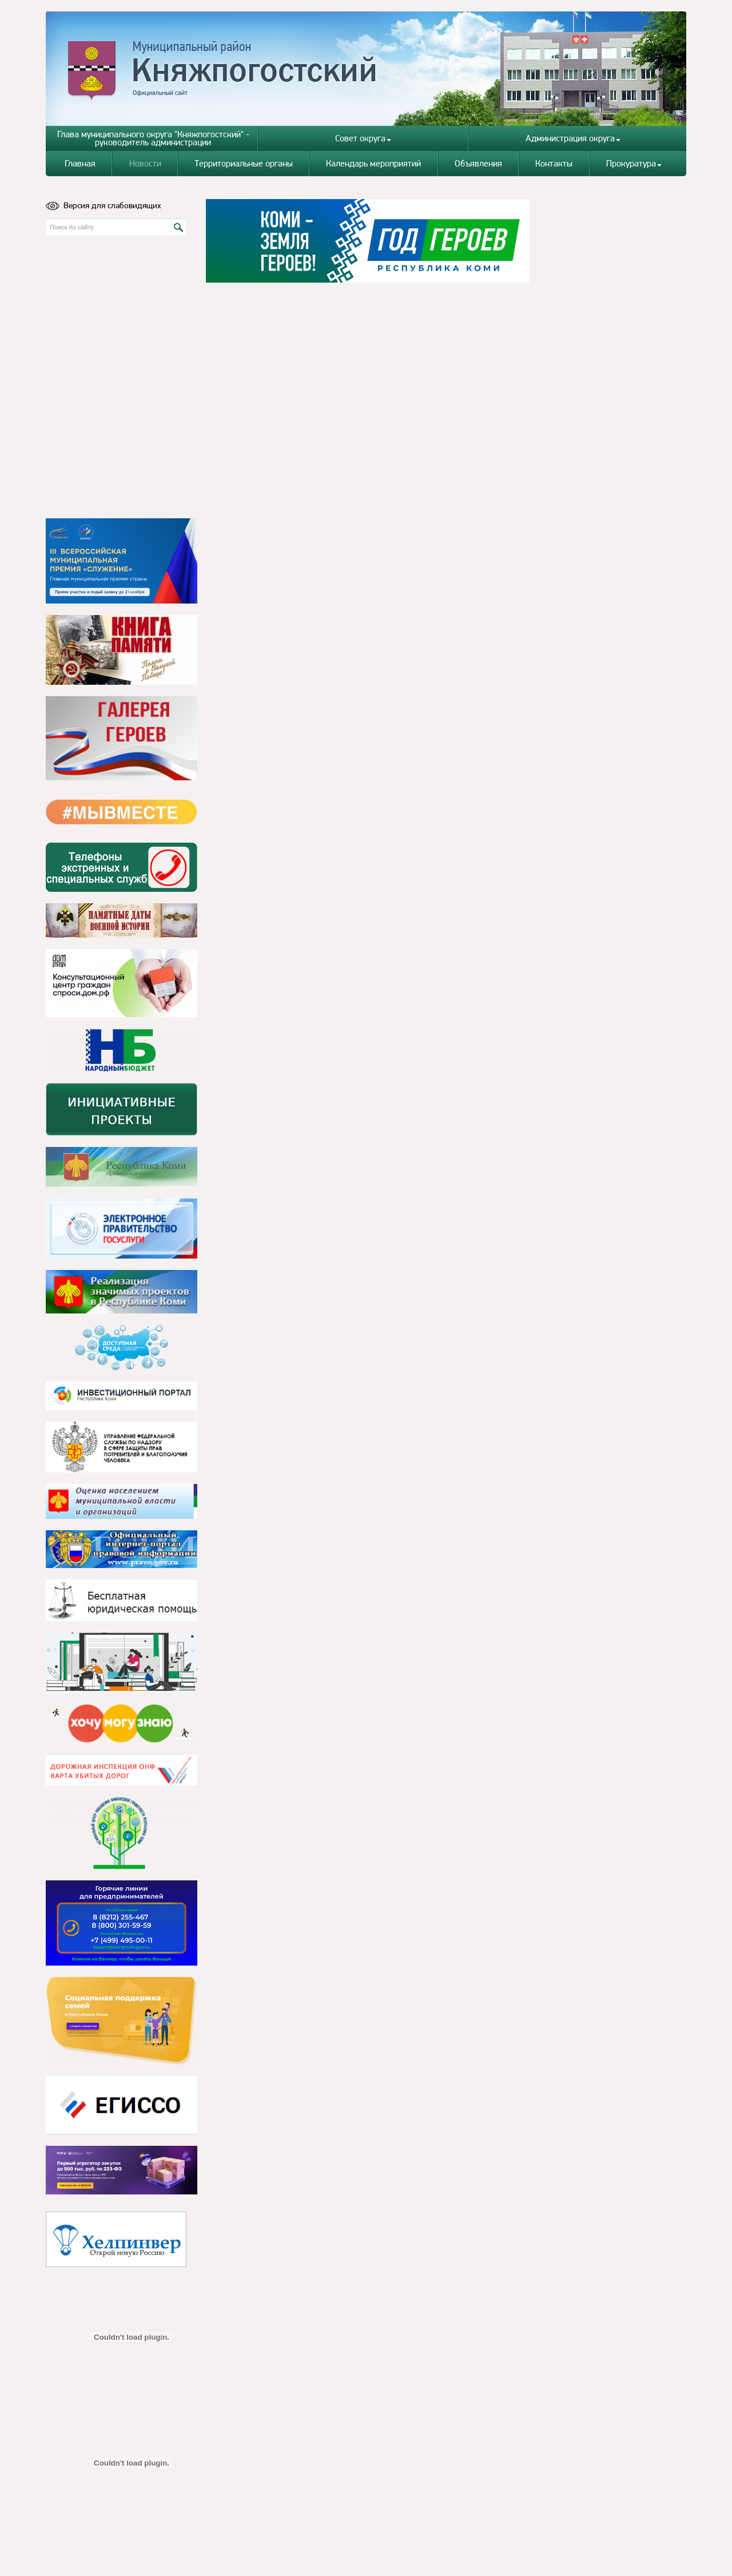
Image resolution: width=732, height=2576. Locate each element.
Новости (145, 163)
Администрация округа (573, 138)
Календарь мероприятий (373, 163)
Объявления (478, 163)
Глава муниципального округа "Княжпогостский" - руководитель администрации (153, 138)
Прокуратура (634, 163)
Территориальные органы (243, 163)
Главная (80, 163)
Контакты (553, 163)
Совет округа (363, 138)
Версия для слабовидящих (103, 205)
